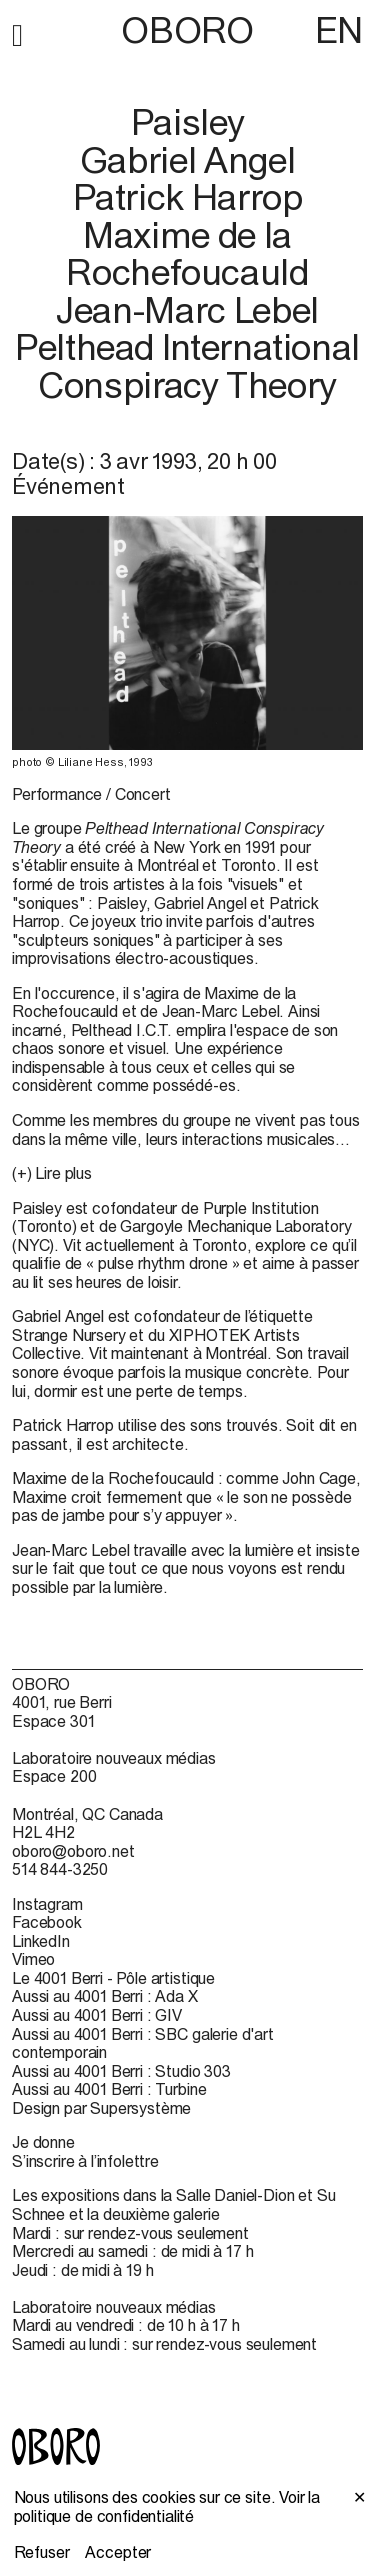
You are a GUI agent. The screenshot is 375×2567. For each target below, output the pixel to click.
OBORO (187, 30)
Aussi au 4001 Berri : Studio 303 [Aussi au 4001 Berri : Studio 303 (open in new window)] (121, 2071)
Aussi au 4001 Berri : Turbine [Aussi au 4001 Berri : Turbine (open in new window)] (109, 2089)
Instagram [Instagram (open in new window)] (47, 1904)
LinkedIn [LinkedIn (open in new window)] (41, 1941)
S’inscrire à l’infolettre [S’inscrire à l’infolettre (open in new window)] (85, 2161)
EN (339, 30)
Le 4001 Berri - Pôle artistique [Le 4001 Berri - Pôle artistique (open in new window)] (113, 1978)
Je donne (43, 2142)
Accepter (118, 2552)
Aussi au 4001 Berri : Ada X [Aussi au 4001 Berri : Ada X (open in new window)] (105, 1996)
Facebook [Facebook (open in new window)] (47, 1922)
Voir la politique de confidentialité (167, 2506)
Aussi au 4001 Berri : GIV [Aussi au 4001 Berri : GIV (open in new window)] (97, 2015)
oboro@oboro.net (73, 1851)
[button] (17, 32)
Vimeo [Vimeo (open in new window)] (33, 1959)
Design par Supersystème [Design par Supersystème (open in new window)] (101, 2108)
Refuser (42, 2552)
